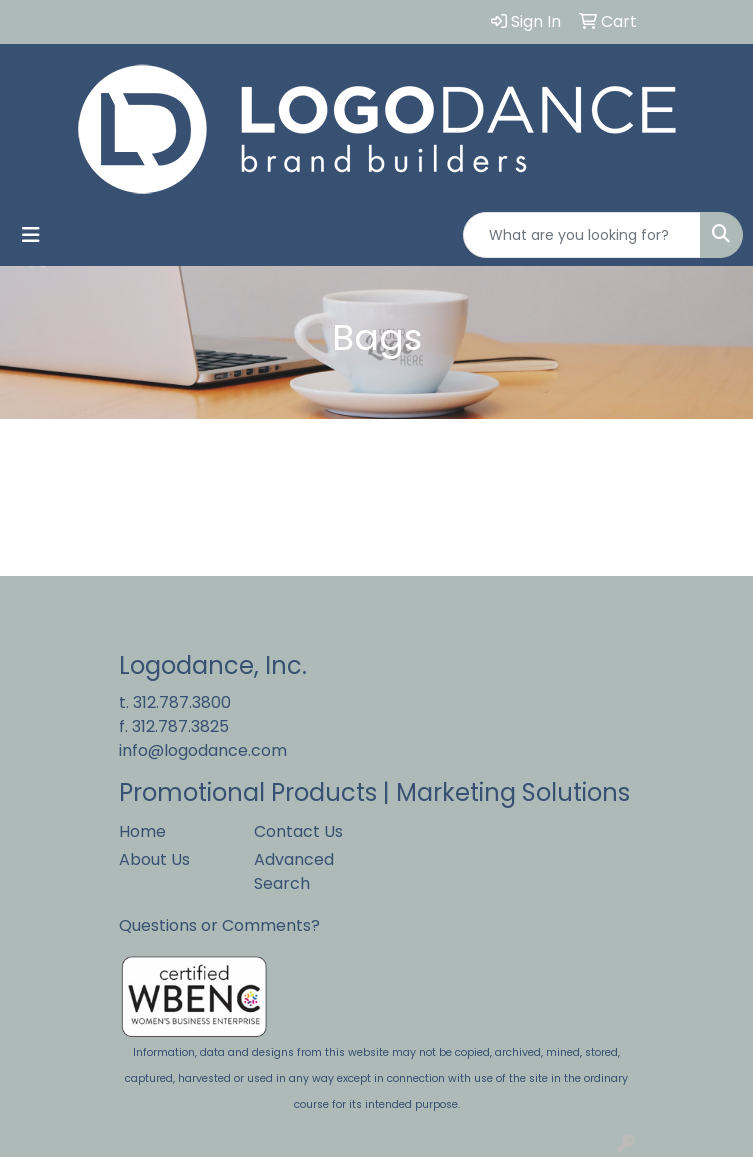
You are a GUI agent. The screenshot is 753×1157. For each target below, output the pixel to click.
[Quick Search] (582, 235)
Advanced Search (294, 871)
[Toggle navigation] (31, 235)
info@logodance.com (203, 750)
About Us (154, 859)
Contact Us (298, 831)
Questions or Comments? (219, 925)
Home (142, 831)
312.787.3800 (182, 702)
